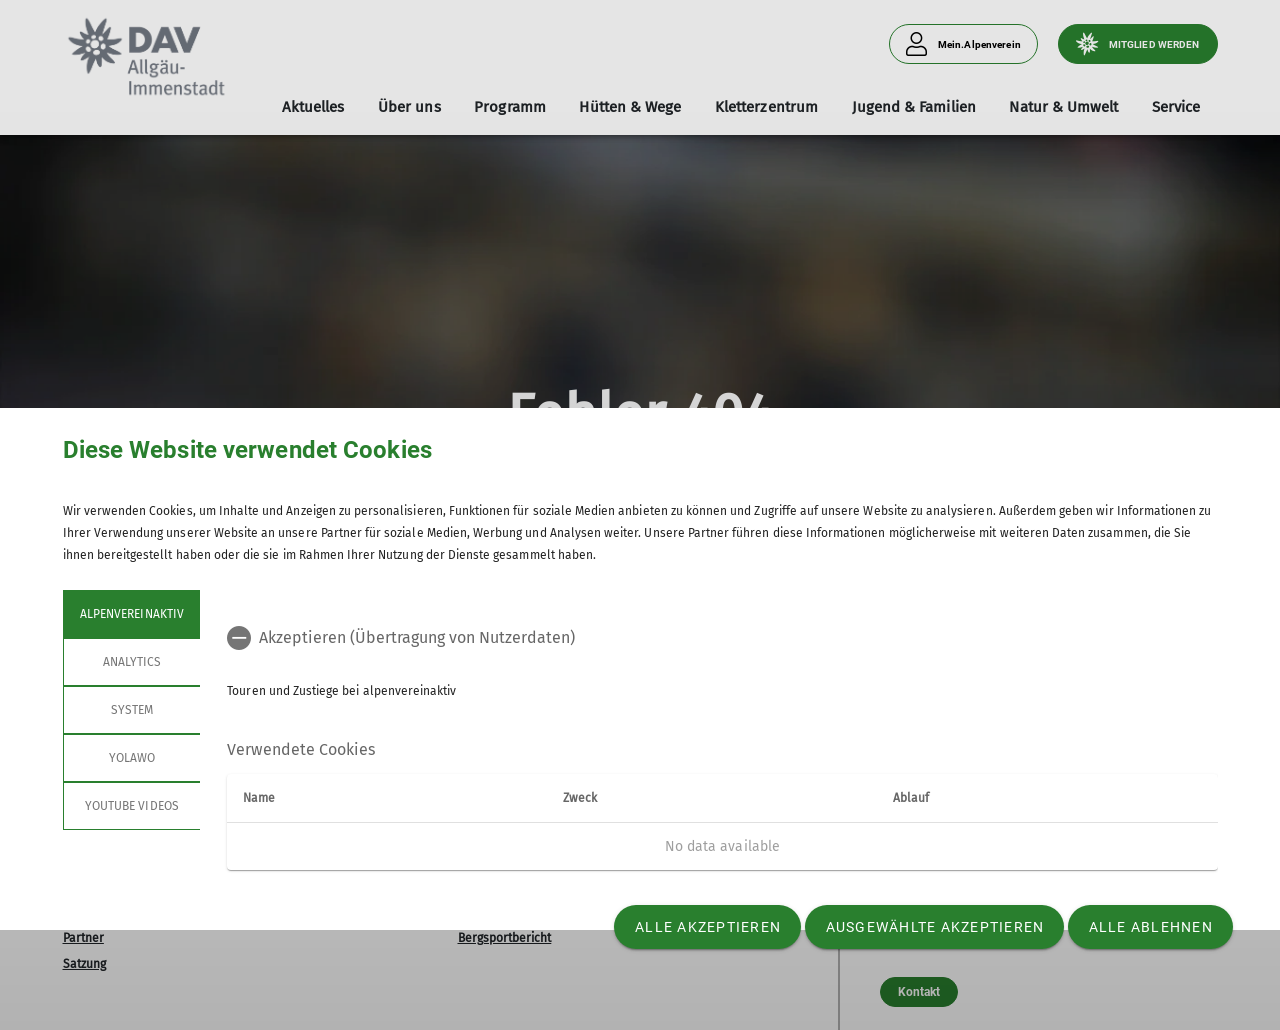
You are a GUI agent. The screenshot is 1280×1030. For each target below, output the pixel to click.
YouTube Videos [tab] (132, 806)
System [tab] (131, 710)
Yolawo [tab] (131, 758)
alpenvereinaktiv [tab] (132, 614)
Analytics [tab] (131, 662)
